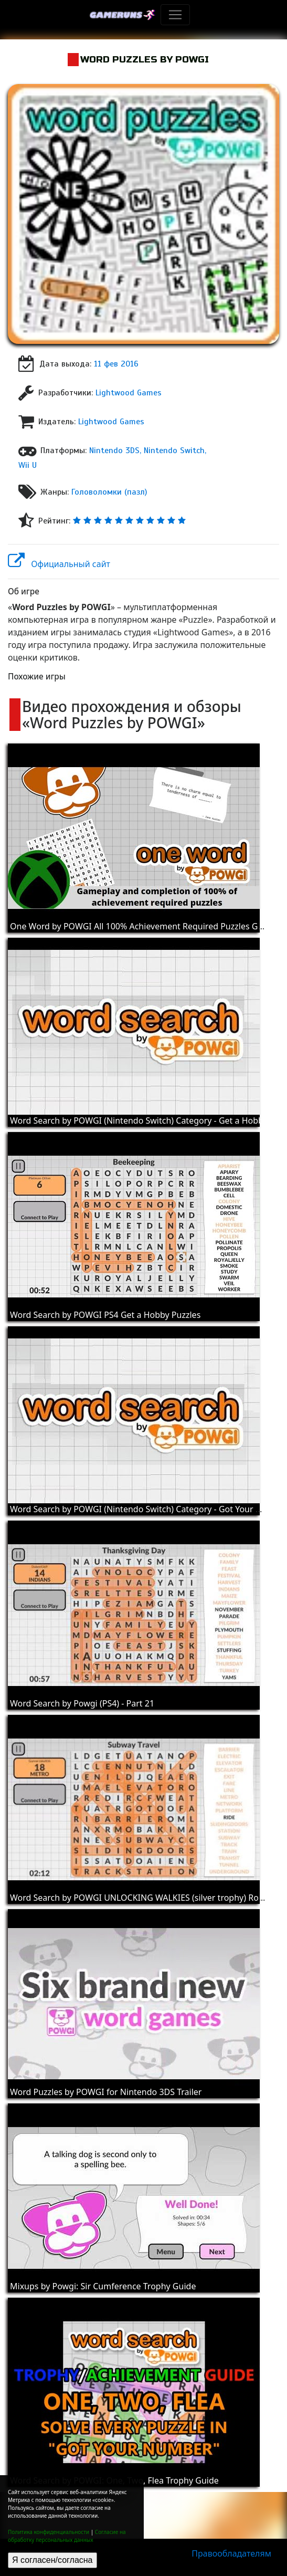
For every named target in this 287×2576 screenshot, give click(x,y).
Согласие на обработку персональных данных (67, 2535)
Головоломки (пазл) (109, 492)
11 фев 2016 (116, 364)
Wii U (27, 465)
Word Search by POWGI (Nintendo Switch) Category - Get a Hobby (139, 1120)
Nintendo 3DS (114, 450)
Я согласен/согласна (52, 2560)
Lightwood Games (128, 393)
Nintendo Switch (174, 450)
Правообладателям (231, 2553)
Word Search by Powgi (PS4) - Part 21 (82, 1703)
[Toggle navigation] (175, 14)
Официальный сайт (59, 564)
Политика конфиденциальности (48, 2532)
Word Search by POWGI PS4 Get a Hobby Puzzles (105, 1315)
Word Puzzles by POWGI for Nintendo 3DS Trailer (105, 2092)
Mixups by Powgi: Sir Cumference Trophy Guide (103, 2286)
